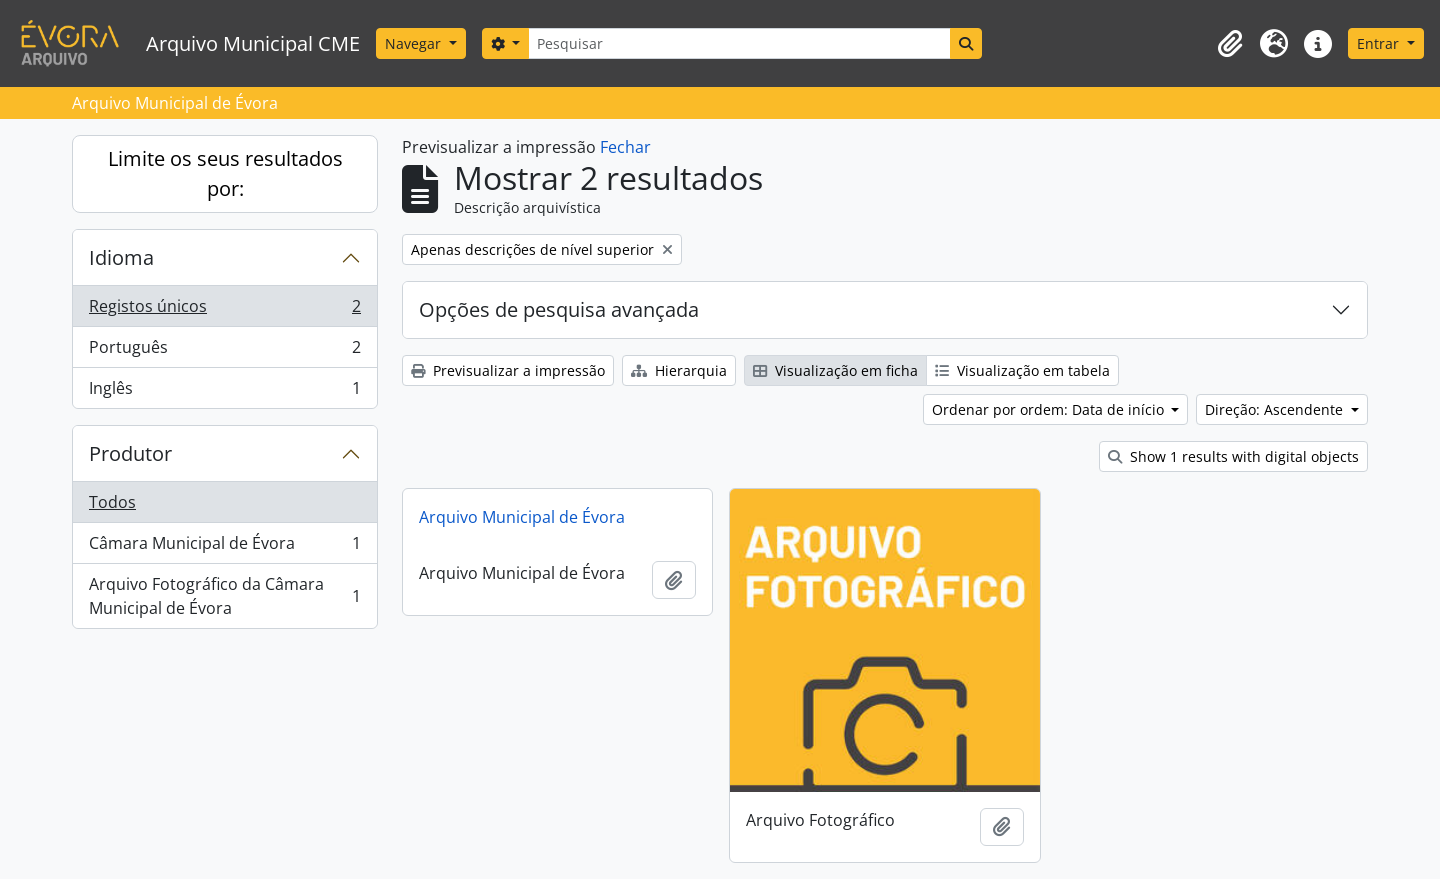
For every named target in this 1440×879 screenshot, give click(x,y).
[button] (1230, 44)
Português (224, 351)
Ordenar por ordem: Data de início (1050, 409)
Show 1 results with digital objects (1233, 456)
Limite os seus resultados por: (225, 173)
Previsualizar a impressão (508, 370)
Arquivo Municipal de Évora (522, 517)
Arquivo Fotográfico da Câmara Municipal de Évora (224, 596)
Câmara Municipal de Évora (224, 547)
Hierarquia (679, 370)
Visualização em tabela (1022, 370)
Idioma (121, 257)
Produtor (130, 453)
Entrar (1380, 43)
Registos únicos (224, 310)
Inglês (224, 392)
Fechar (625, 147)
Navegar (415, 43)
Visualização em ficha (835, 370)
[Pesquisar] (739, 43)
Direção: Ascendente (1276, 409)
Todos (112, 502)
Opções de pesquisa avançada (559, 309)
